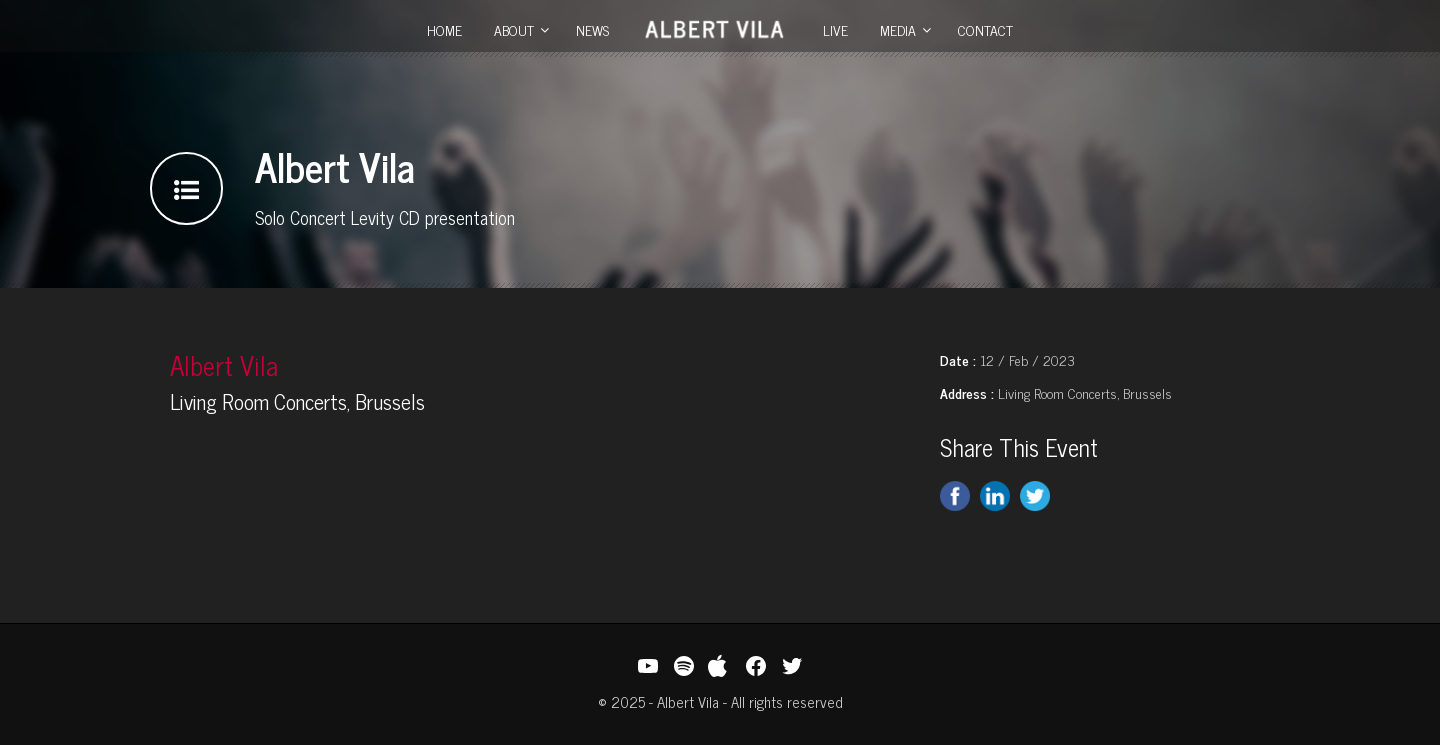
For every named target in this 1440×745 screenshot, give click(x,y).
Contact (985, 29)
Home (444, 29)
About (514, 29)
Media (898, 29)
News (592, 29)
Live (835, 29)
